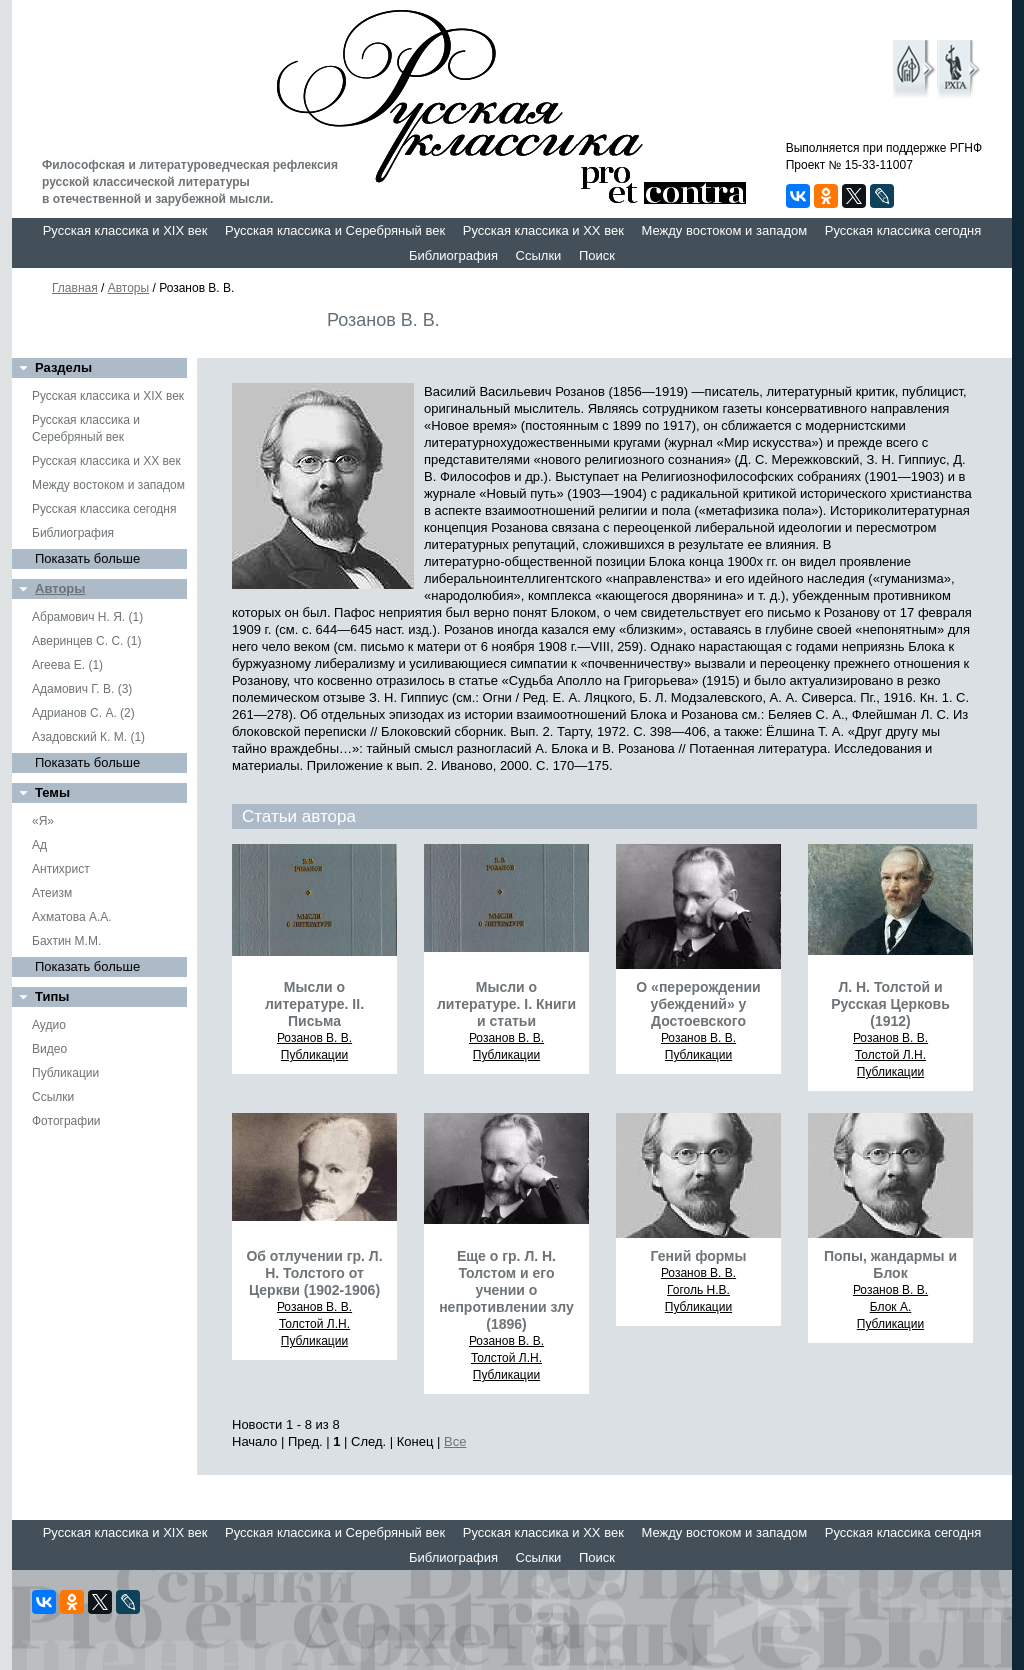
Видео (49, 1049)
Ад (39, 845)
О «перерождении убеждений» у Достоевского (698, 1004)
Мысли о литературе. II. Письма (314, 1004)
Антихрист (61, 869)
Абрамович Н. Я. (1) (87, 617)
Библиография (453, 255)
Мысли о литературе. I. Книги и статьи (506, 1004)
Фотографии (66, 1121)
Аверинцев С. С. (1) (86, 641)
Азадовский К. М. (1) (88, 737)
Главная (75, 288)
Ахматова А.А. (72, 917)
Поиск (597, 255)
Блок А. (890, 1307)
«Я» (43, 821)
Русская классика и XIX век (125, 230)
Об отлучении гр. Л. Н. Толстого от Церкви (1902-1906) (314, 1273)
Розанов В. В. (314, 1038)
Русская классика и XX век (543, 230)
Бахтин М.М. (66, 941)
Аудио (49, 1025)
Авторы (128, 288)
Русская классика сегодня (903, 230)
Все (455, 1441)
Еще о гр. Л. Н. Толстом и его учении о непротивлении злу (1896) (506, 1290)
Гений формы (699, 1256)
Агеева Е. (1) (67, 665)
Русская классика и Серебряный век (335, 230)
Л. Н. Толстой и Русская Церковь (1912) (890, 1004)
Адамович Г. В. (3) (82, 689)
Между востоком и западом (724, 230)
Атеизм (52, 893)
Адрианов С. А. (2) (83, 713)
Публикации (65, 1073)
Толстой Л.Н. (890, 1055)
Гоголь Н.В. (698, 1290)
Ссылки (539, 255)
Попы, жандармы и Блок (890, 1264)
